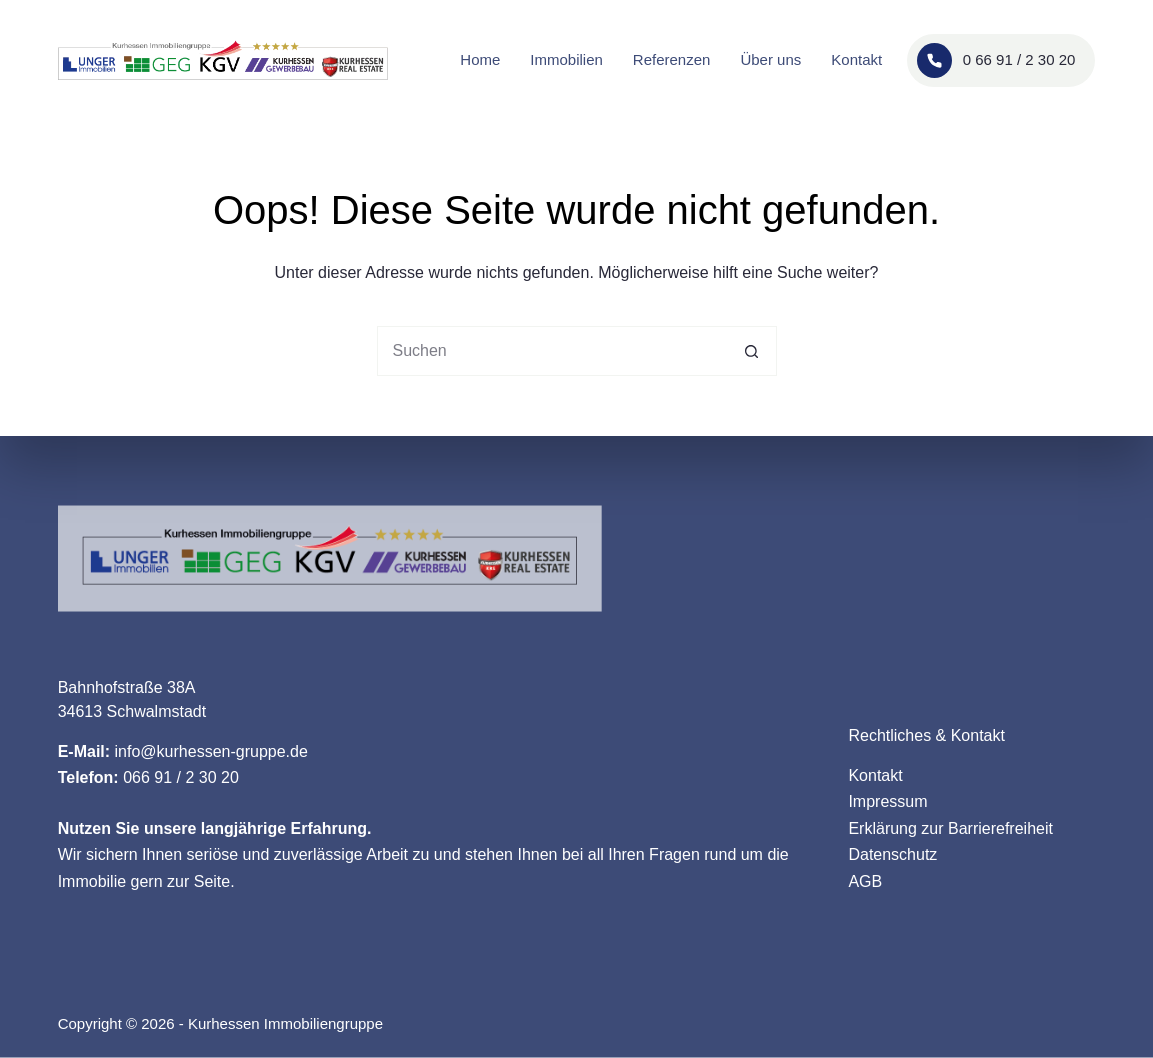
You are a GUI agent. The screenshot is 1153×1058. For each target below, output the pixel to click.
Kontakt (856, 59)
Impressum (887, 801)
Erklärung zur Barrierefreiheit (950, 827)
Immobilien (566, 59)
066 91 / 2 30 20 (181, 777)
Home (480, 59)
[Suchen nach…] (552, 351)
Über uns (770, 59)
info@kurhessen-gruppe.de (211, 751)
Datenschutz (892, 854)
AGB (865, 880)
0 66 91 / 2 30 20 (996, 60)
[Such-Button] (752, 351)
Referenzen (672, 59)
